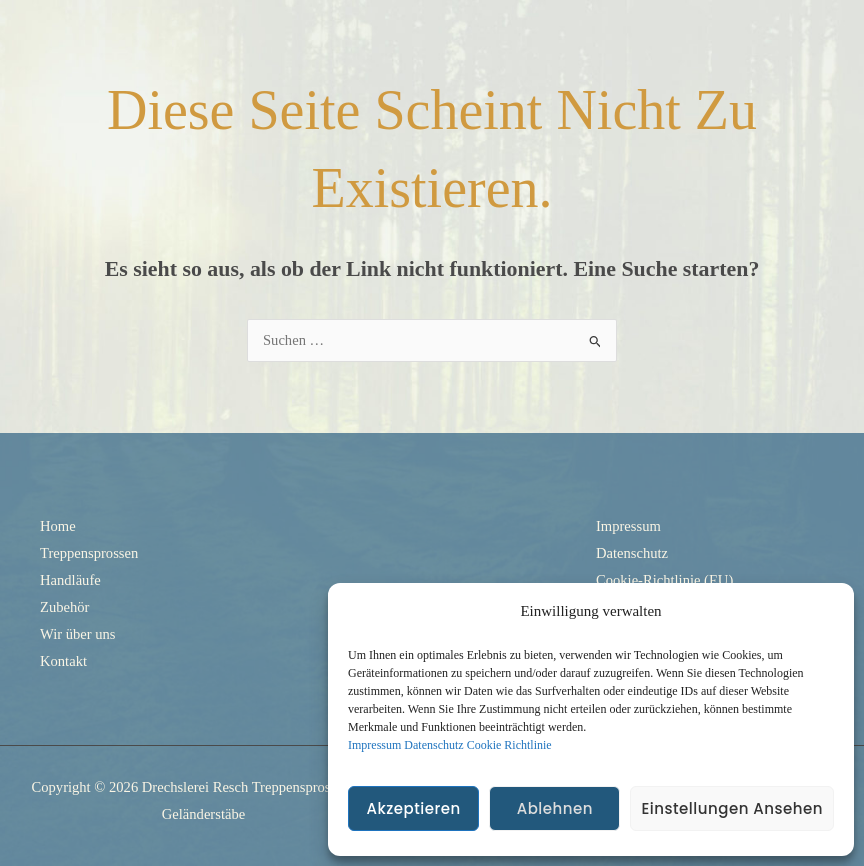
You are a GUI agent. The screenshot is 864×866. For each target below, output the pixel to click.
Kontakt (63, 661)
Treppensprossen (89, 553)
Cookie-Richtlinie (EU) (664, 580)
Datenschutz (433, 745)
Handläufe (70, 580)
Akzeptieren (413, 808)
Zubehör (64, 607)
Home (58, 526)
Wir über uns (78, 634)
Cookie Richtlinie (509, 745)
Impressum (374, 745)
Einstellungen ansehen (732, 808)
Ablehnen (555, 808)
